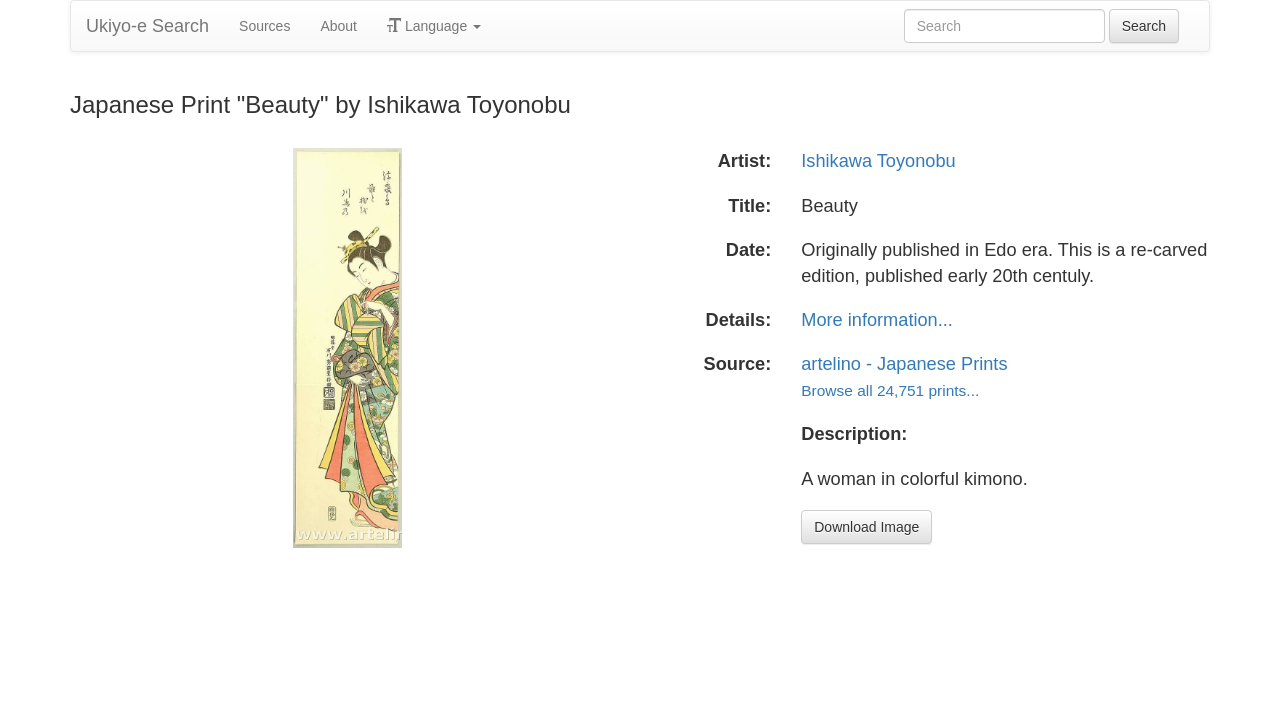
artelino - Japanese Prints (904, 364)
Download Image (866, 527)
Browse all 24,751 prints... (890, 390)
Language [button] (434, 26)
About (338, 26)
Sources (264, 26)
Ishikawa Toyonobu (878, 161)
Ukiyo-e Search (147, 26)
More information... (877, 320)
